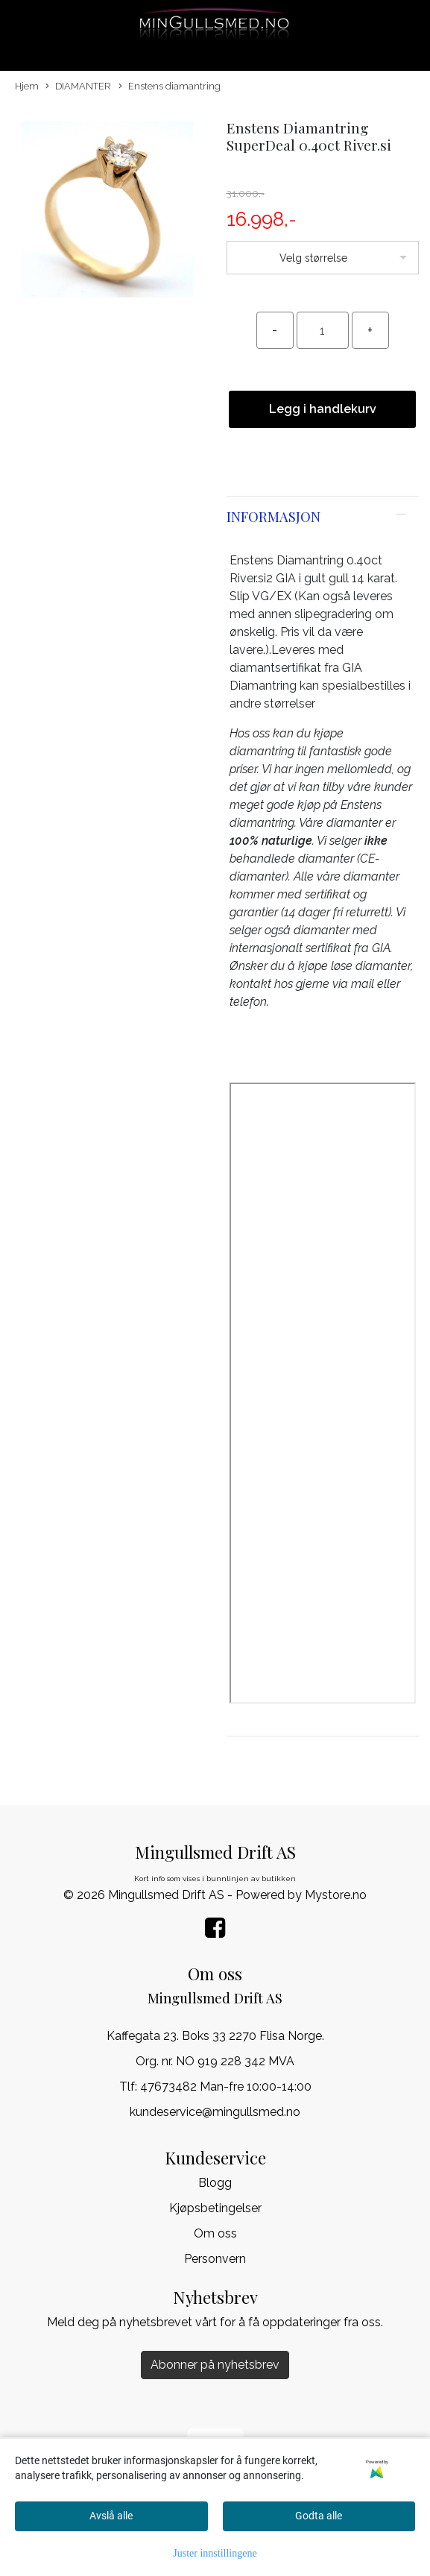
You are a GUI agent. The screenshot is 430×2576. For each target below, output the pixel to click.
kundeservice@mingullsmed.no (215, 2112)
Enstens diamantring (169, 87)
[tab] (323, 517)
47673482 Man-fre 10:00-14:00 (226, 2086)
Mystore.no (336, 1895)
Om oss (215, 2233)
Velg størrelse (313, 258)
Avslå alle (111, 2516)
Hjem (27, 86)
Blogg (215, 2183)
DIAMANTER (78, 87)
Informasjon (273, 516)
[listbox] (323, 257)
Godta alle (318, 2516)
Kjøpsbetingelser (215, 2208)
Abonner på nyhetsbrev (215, 2365)
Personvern (215, 2259)
